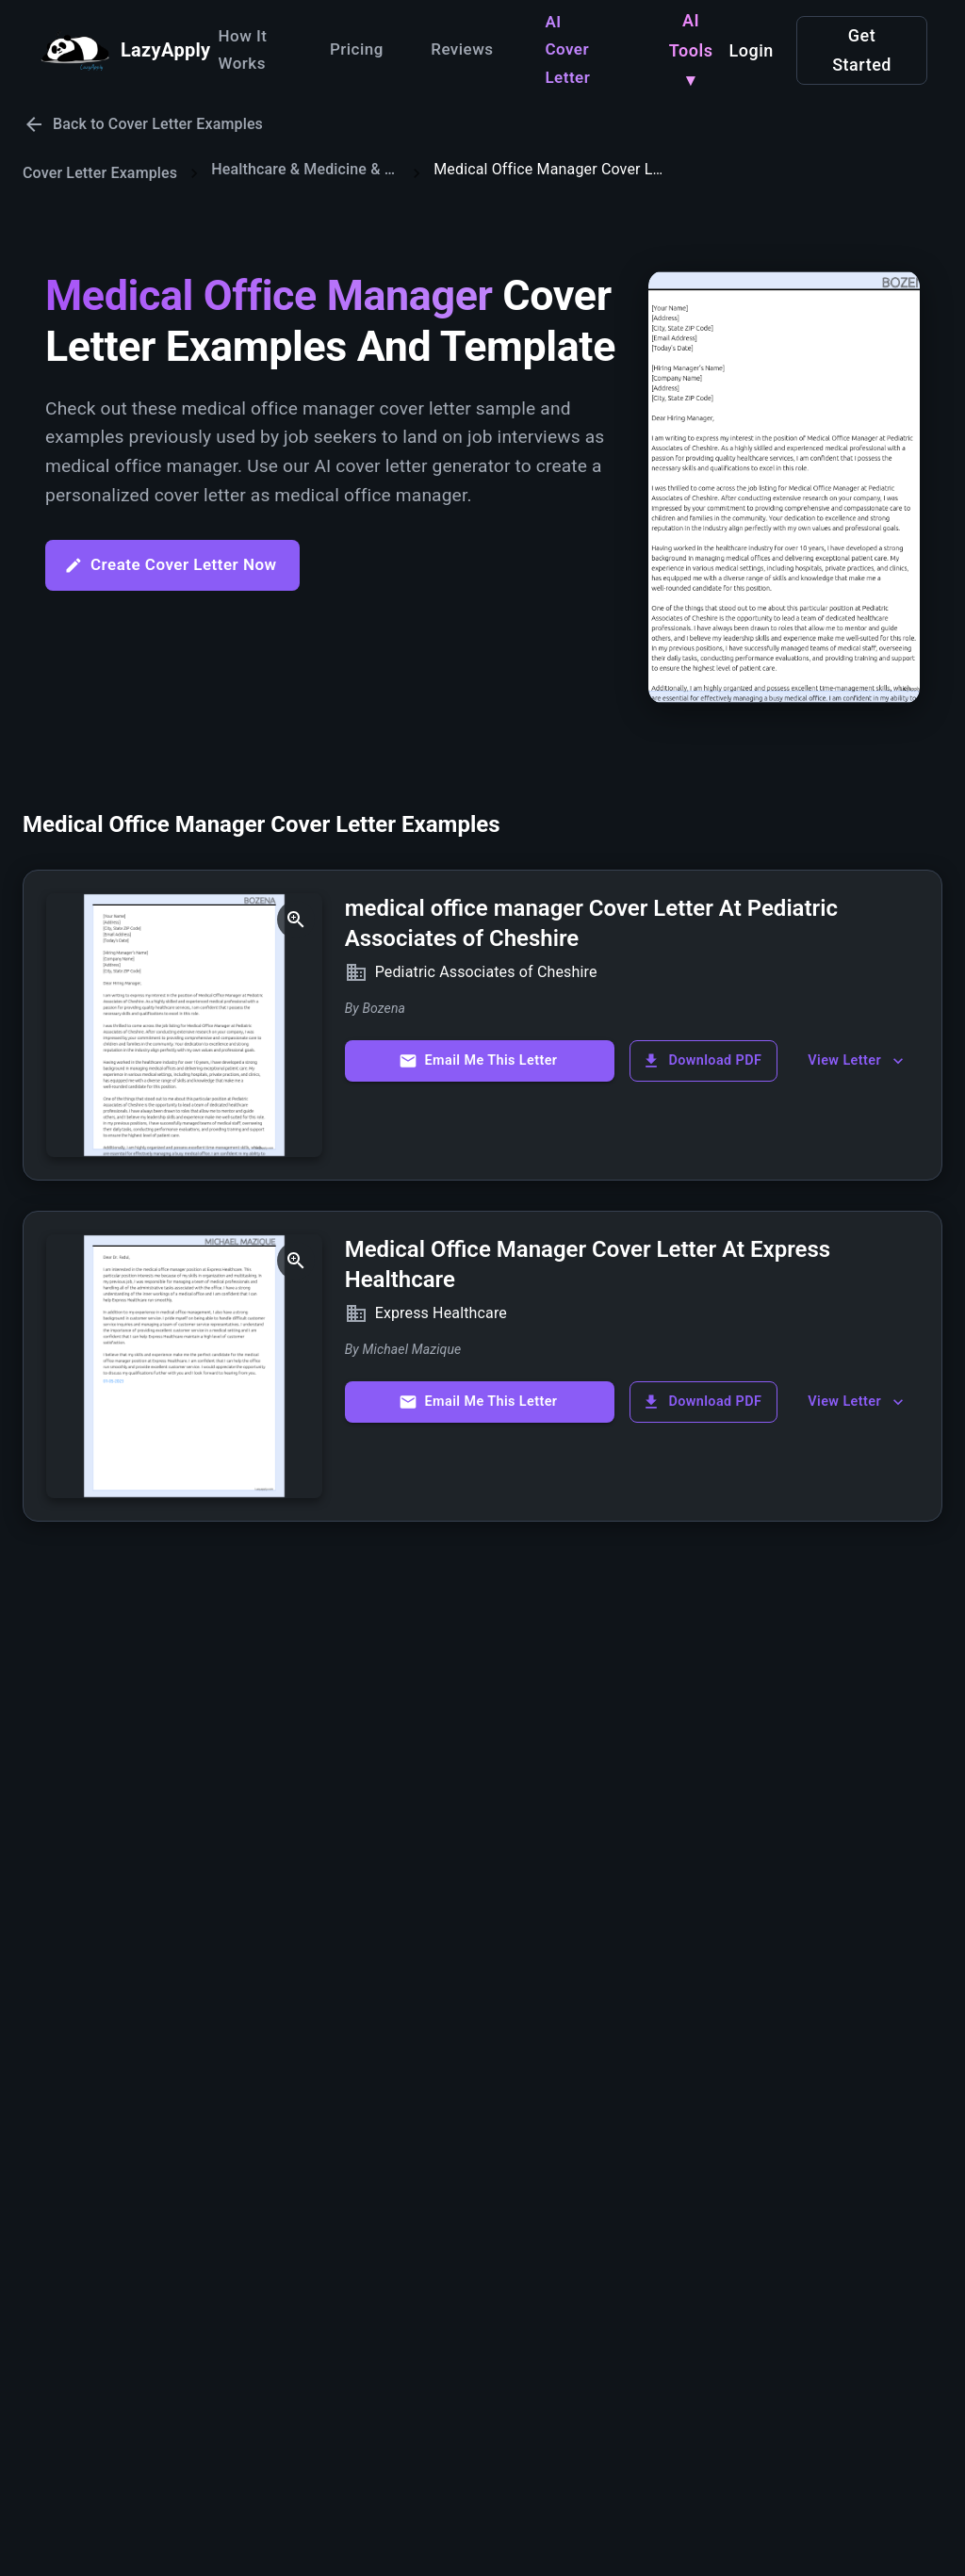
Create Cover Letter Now (170, 565)
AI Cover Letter (567, 50)
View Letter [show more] (858, 1061)
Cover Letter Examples (100, 173)
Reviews (462, 49)
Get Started (861, 50)
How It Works (242, 49)
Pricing (357, 49)
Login (750, 50)
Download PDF (701, 1061)
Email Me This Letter (478, 1061)
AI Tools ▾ (691, 50)
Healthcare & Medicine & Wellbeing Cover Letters (305, 169)
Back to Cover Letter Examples (143, 124)
